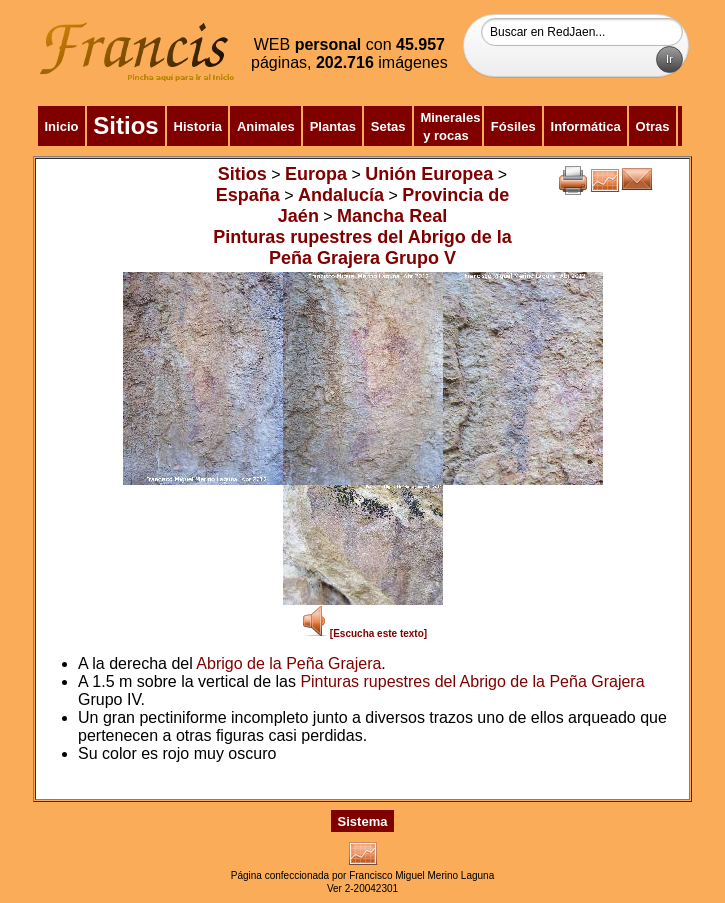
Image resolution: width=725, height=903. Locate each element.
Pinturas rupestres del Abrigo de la (424, 681)
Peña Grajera (596, 681)
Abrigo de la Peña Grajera (288, 663)
